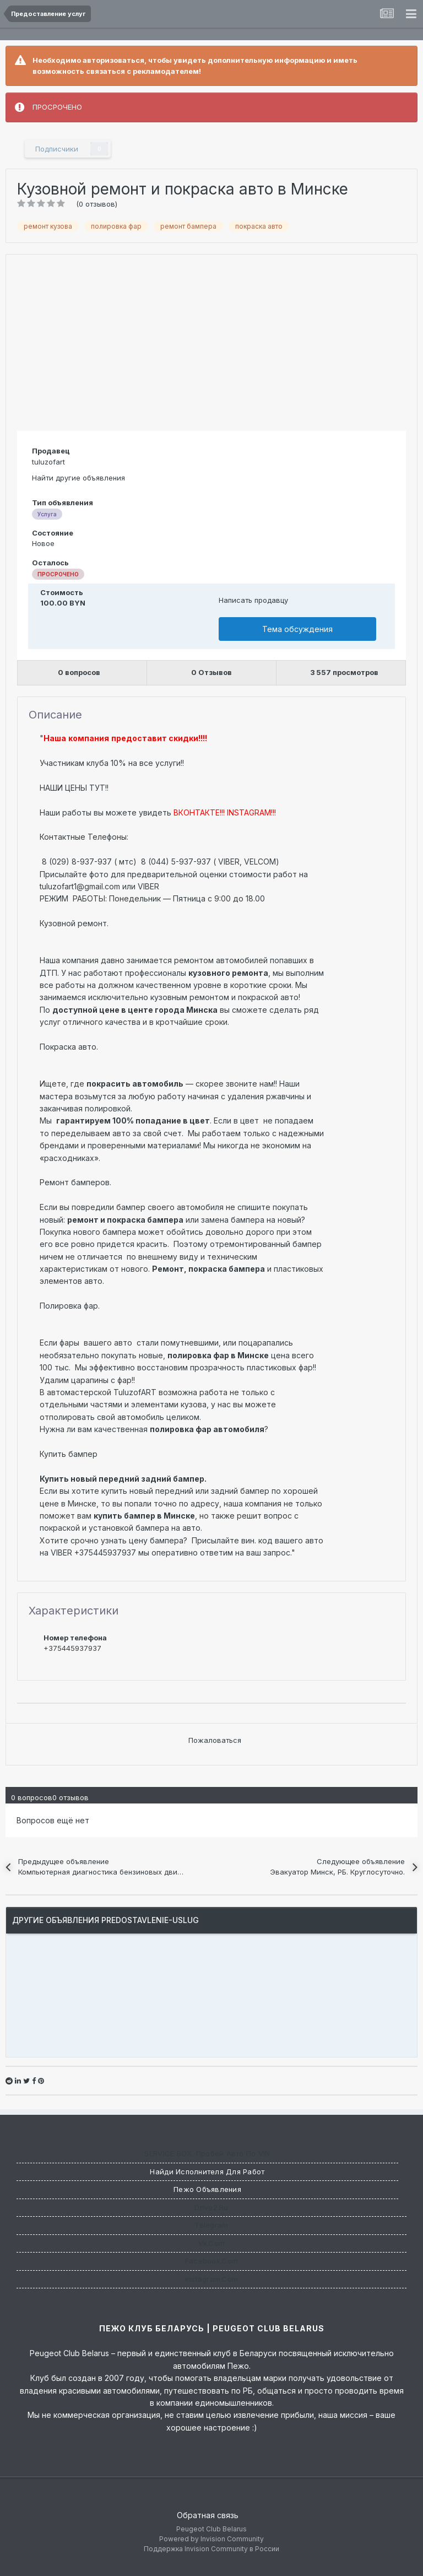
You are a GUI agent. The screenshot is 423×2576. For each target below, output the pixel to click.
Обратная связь (207, 2515)
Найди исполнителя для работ (207, 2171)
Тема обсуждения (297, 629)
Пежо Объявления (207, 2189)
